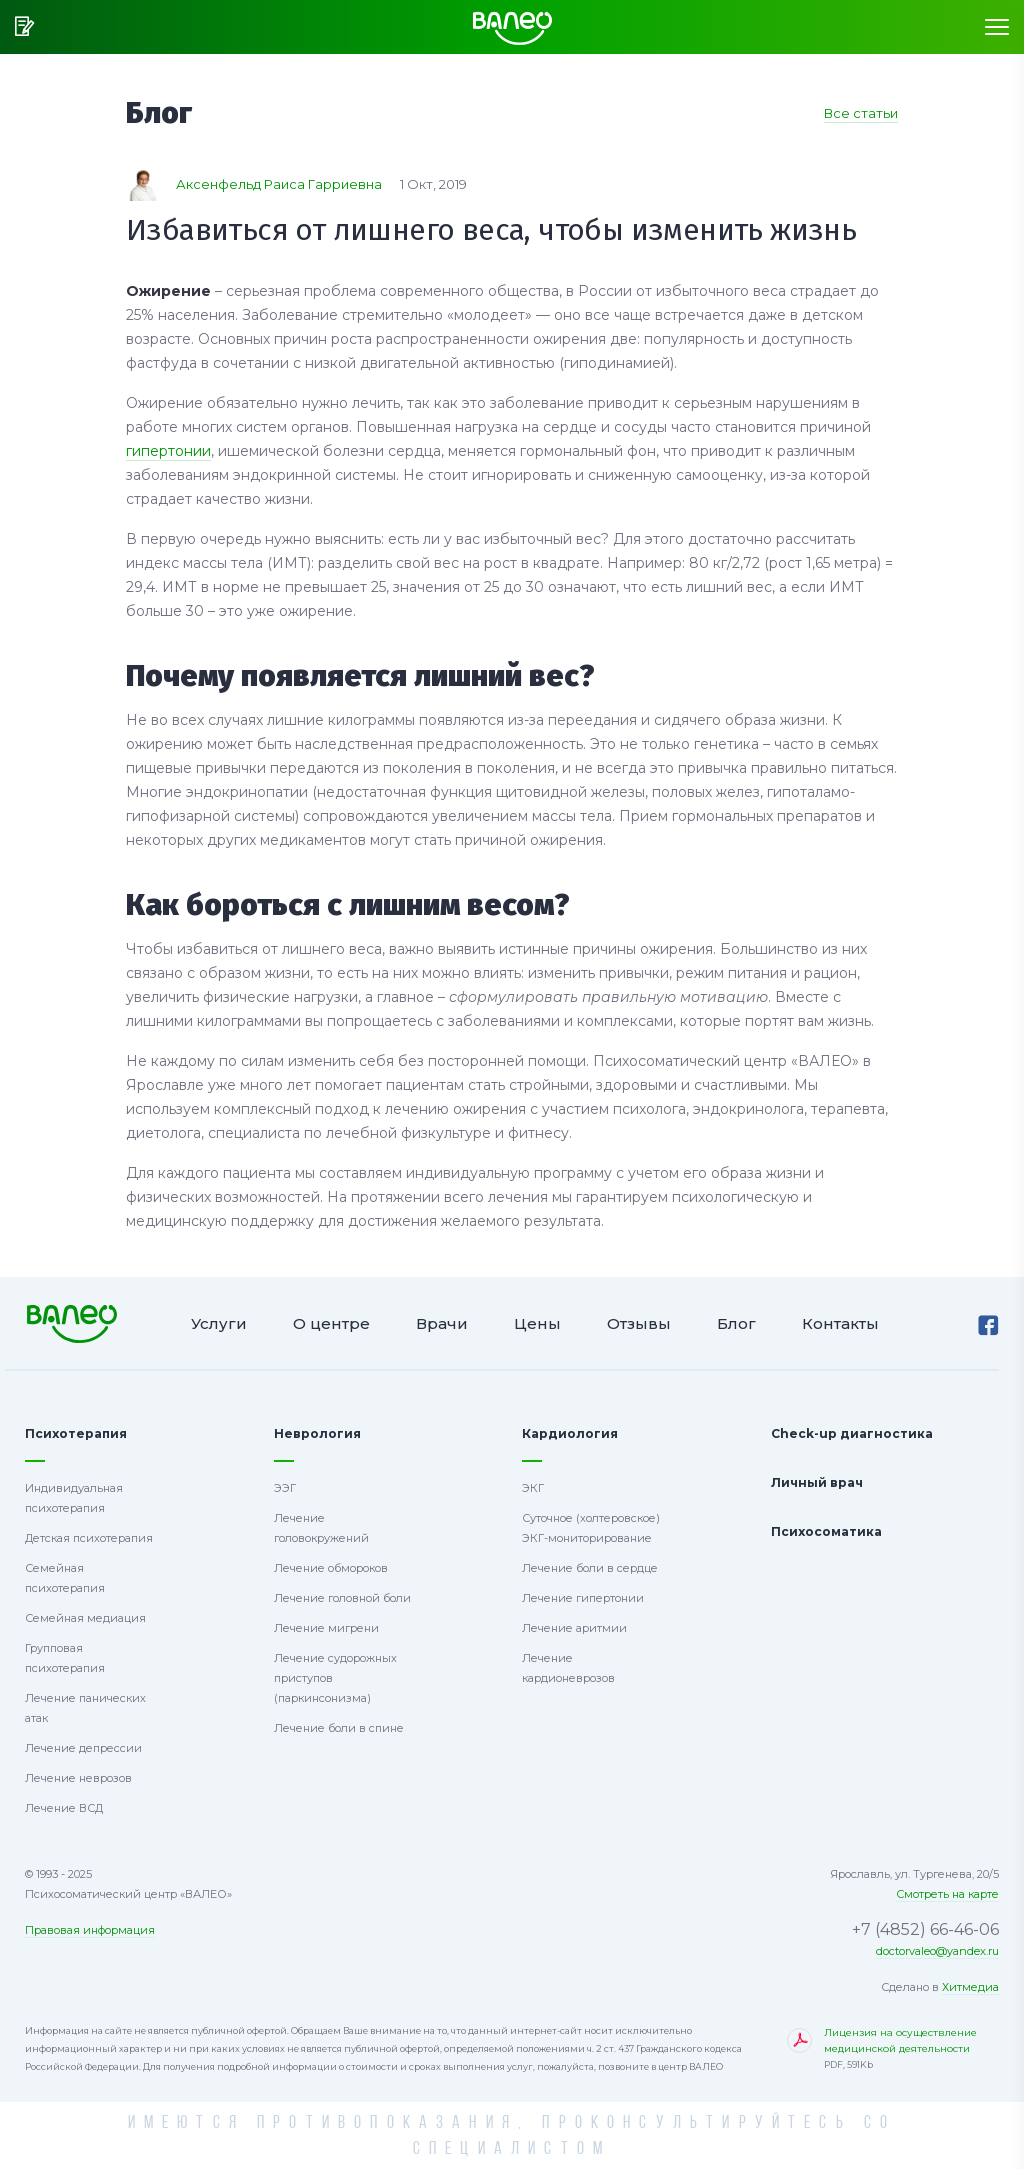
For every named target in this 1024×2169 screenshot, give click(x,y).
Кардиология (570, 1433)
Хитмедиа (970, 1987)
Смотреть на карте (947, 1894)
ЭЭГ (285, 1488)
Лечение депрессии (83, 1748)
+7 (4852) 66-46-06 (925, 1929)
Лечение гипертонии (583, 1598)
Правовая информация (90, 1930)
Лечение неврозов (78, 1778)
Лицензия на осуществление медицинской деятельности (911, 2049)
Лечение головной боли (342, 1598)
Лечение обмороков (331, 1568)
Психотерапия (76, 1433)
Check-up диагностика (852, 1433)
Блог (736, 1323)
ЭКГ (533, 1488)
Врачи (442, 1323)
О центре (331, 1323)
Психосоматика (826, 1531)
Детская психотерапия (89, 1538)
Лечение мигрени (326, 1628)
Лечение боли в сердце (590, 1568)
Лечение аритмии (574, 1628)
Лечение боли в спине (339, 1728)
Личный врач (817, 1482)
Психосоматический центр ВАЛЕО (71, 1323)
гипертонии (168, 451)
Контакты (840, 1323)
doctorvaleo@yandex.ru (937, 1951)
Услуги (219, 1323)
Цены (537, 1323)
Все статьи (861, 113)
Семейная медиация (85, 1618)
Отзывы (639, 1323)
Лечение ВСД (64, 1808)
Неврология (317, 1433)
